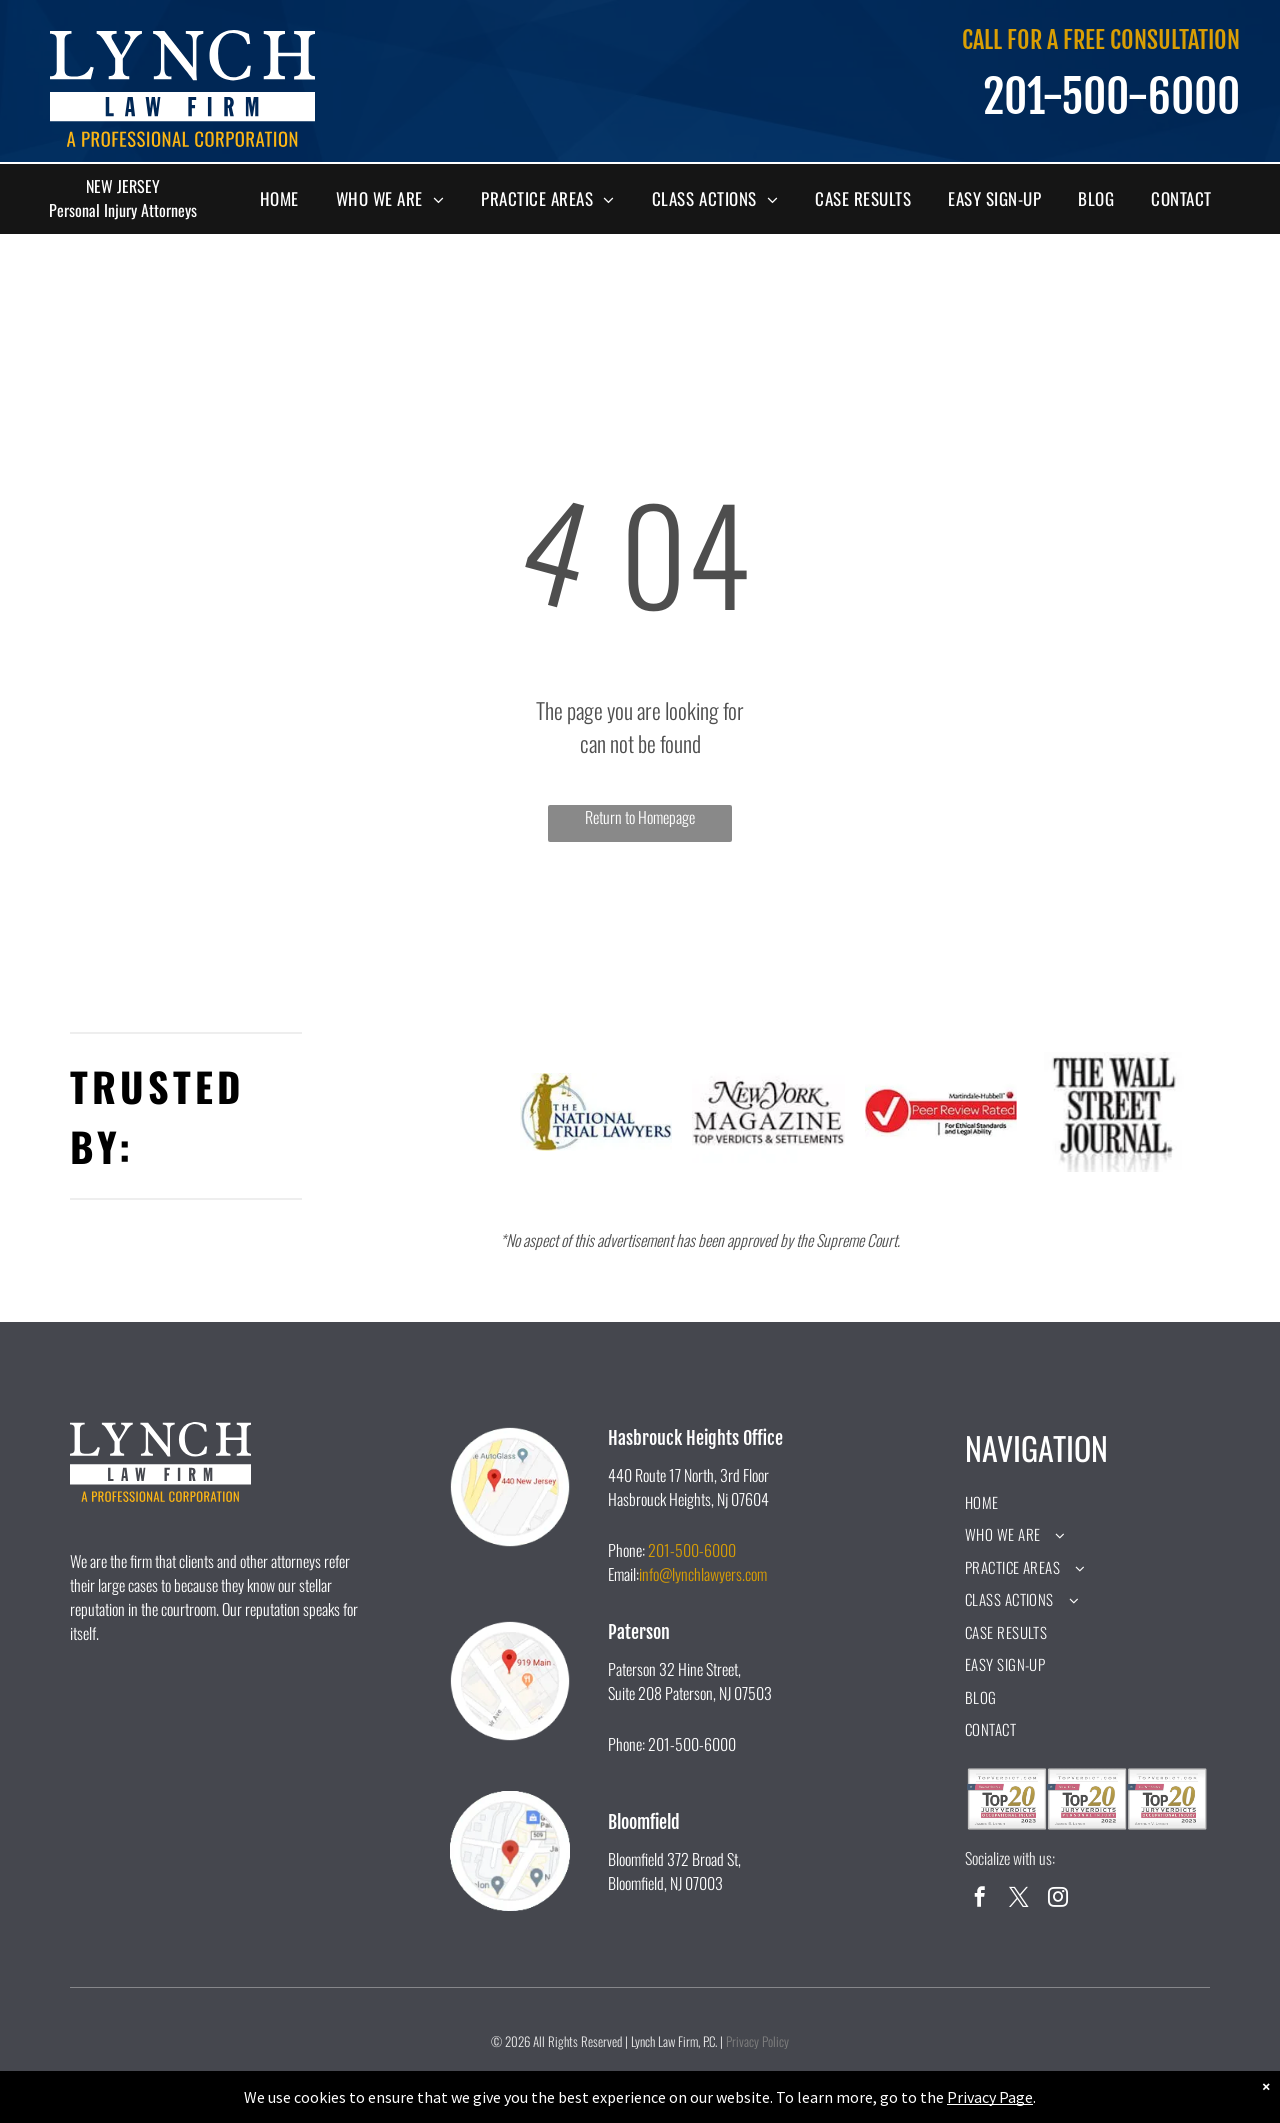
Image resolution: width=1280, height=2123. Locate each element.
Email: (623, 1574)
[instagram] (1058, 1899)
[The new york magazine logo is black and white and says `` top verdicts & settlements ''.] (768, 1112)
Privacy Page (990, 2097)
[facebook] (980, 1899)
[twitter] (1019, 1899)
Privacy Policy (757, 2041)
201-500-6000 (692, 1550)
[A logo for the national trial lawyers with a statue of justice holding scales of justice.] (596, 1112)
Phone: (626, 1550)
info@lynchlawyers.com (703, 1574)
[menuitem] (287, 199)
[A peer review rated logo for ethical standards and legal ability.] (941, 1112)
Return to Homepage (640, 817)
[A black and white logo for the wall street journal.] (1113, 1112)
